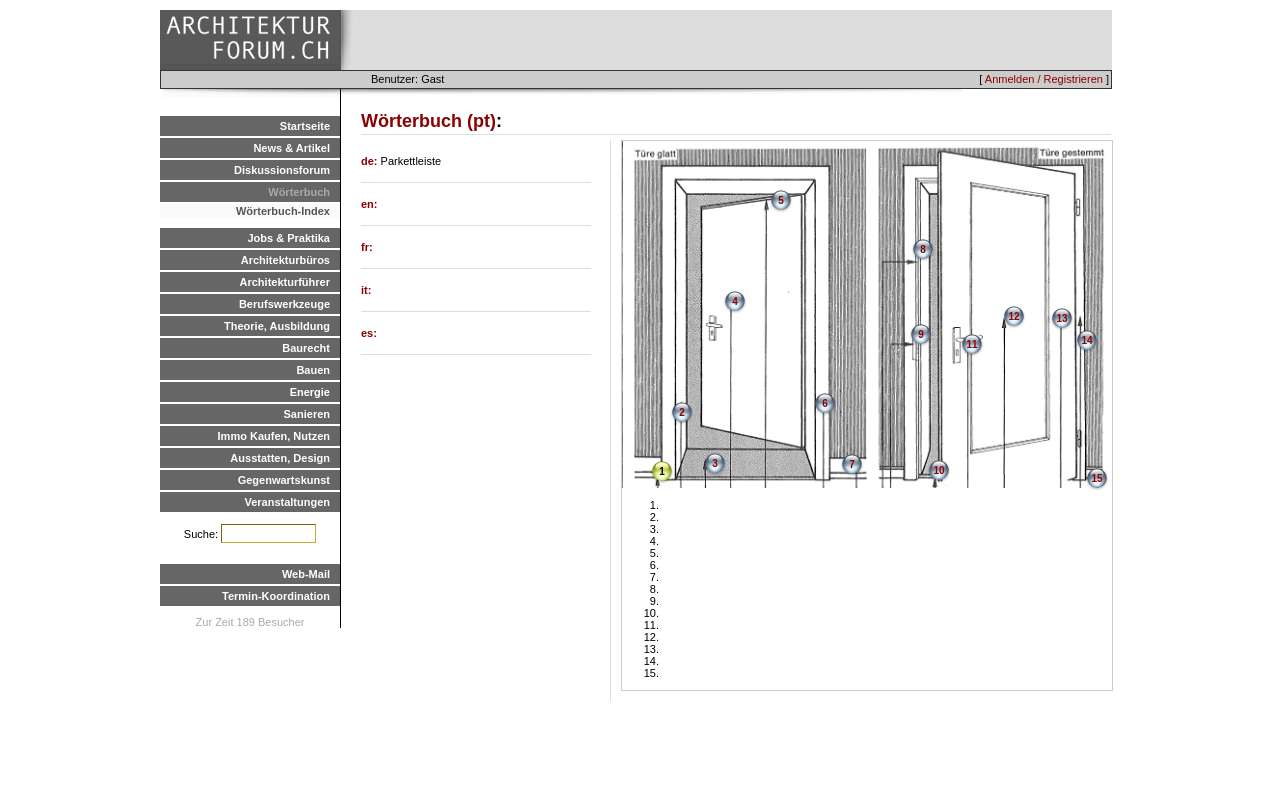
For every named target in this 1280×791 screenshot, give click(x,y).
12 (1013, 316)
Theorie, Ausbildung (277, 326)
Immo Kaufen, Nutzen (274, 436)
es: (369, 333)
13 (1061, 318)
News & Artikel (291, 148)
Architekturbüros (285, 260)
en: (369, 204)
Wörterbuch (299, 192)
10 (938, 470)
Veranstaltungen (287, 502)
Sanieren (307, 414)
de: (371, 161)
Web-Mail (306, 574)
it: (366, 290)
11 (971, 344)
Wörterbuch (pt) (428, 121)
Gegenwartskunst (284, 480)
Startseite (305, 126)
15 (1096, 478)
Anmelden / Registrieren (1044, 79)
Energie (310, 392)
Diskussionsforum (282, 170)
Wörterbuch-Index (283, 211)
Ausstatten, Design (280, 458)
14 (1086, 340)
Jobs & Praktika (288, 238)
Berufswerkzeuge (284, 304)
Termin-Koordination (276, 596)
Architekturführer (285, 282)
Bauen (313, 370)
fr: (367, 247)
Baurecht (306, 348)
